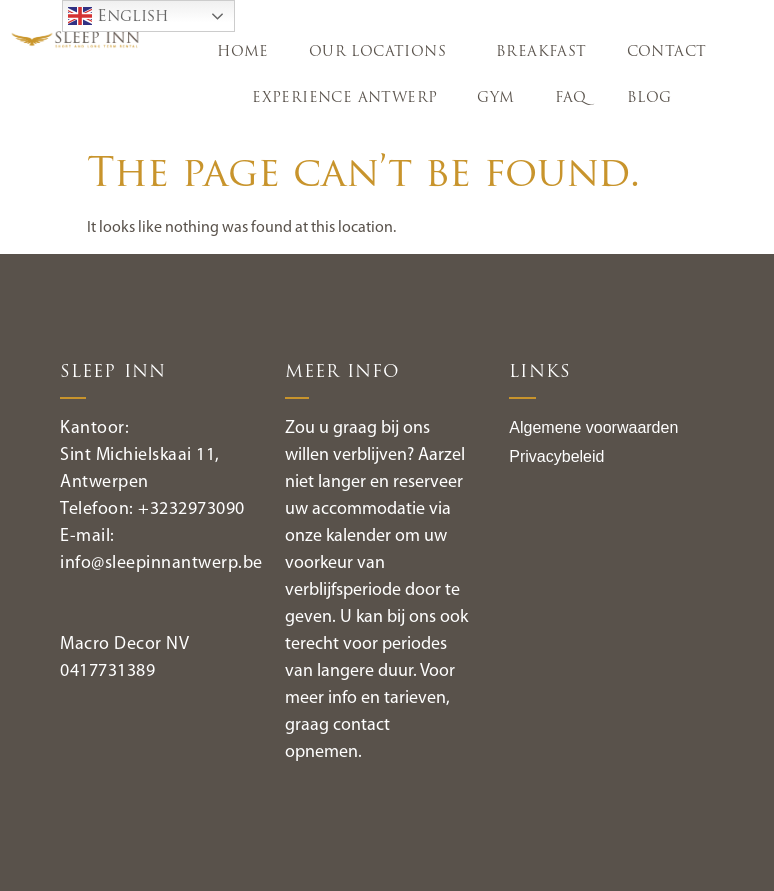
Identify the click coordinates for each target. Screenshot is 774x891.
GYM (495, 98)
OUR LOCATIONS (382, 53)
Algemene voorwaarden (593, 427)
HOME (243, 52)
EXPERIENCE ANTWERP (344, 98)
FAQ (571, 98)
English (118, 16)
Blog (649, 98)
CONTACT (667, 52)
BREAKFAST (541, 52)
